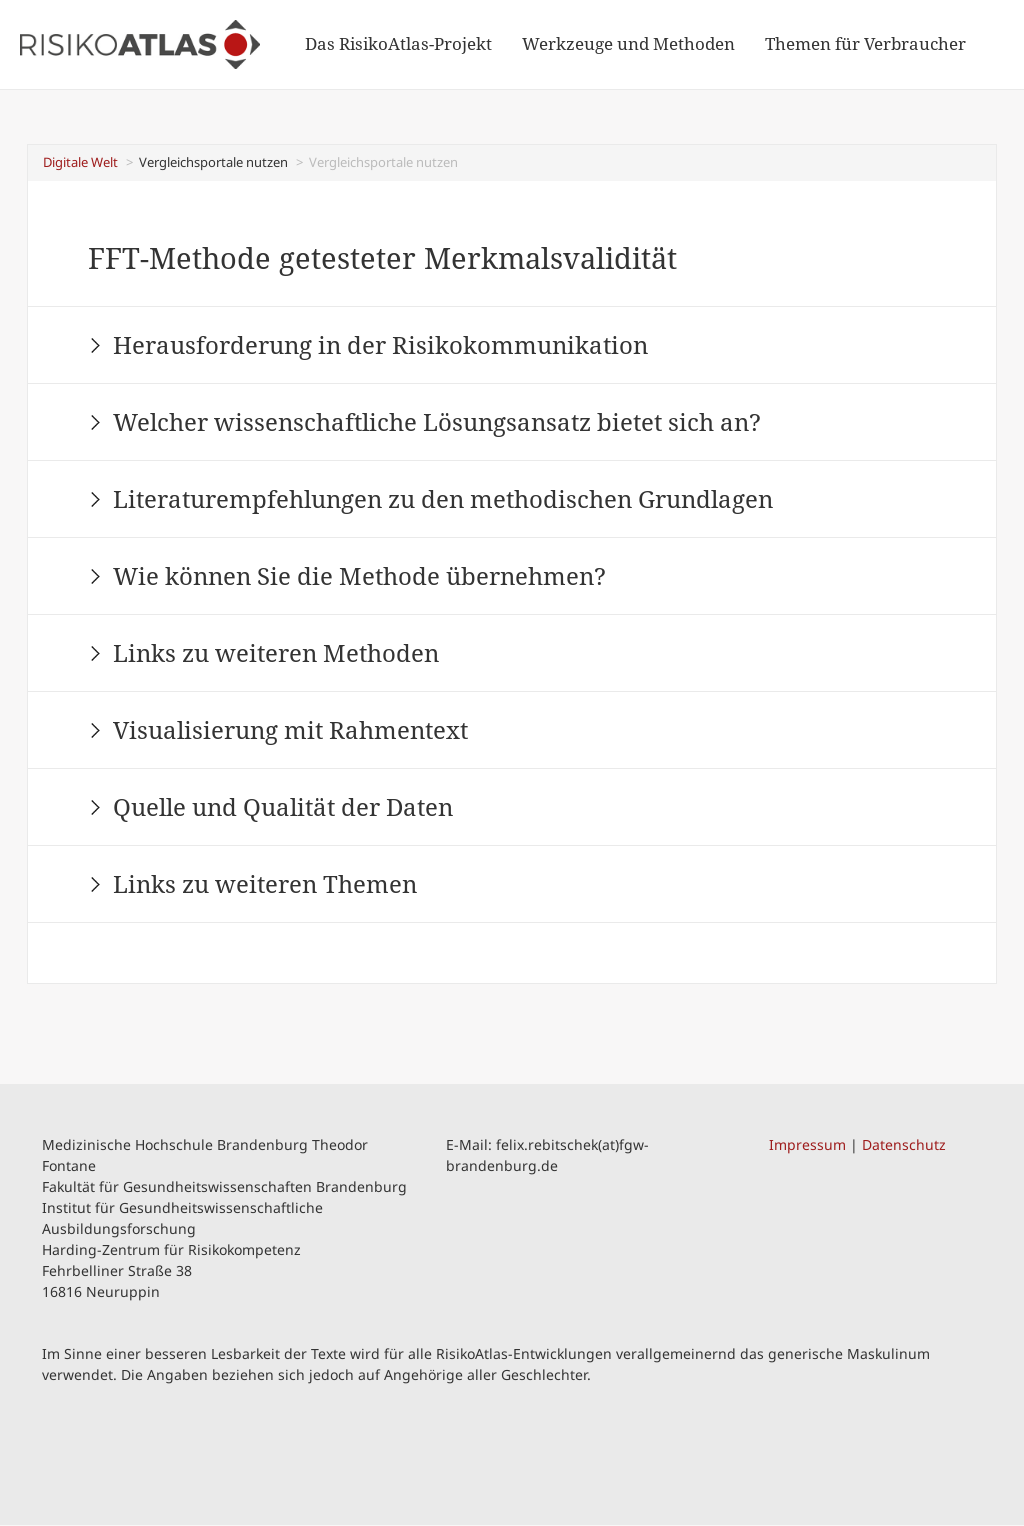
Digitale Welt (80, 162)
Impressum (807, 1144)
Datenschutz (904, 1144)
